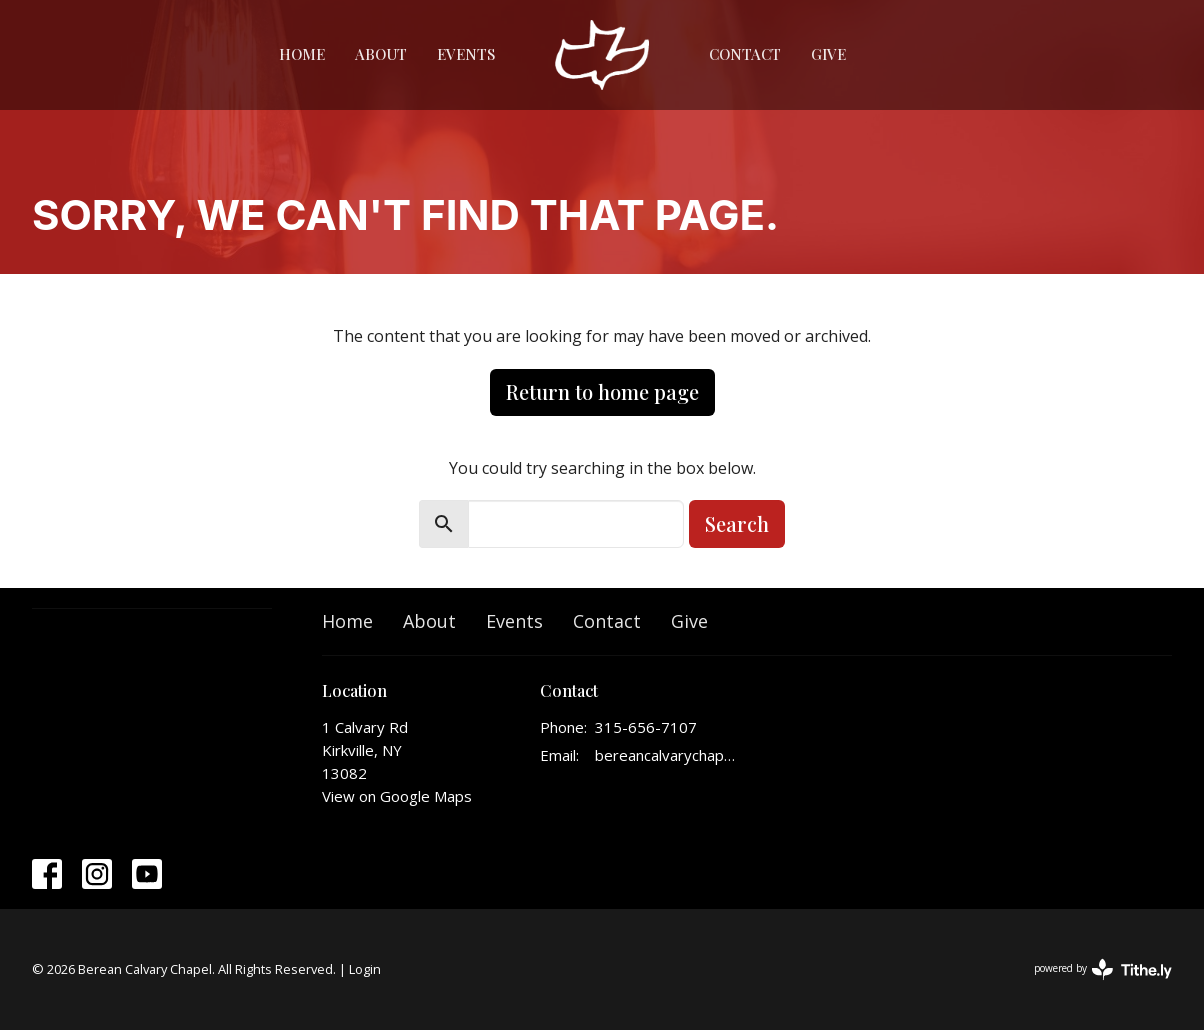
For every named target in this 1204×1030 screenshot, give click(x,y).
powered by (1103, 969)
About (381, 54)
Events (466, 54)
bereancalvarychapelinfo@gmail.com (666, 755)
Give (828, 54)
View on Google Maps (397, 796)
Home (302, 54)
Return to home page (602, 391)
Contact (745, 54)
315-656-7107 (646, 727)
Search (737, 523)
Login (365, 969)
